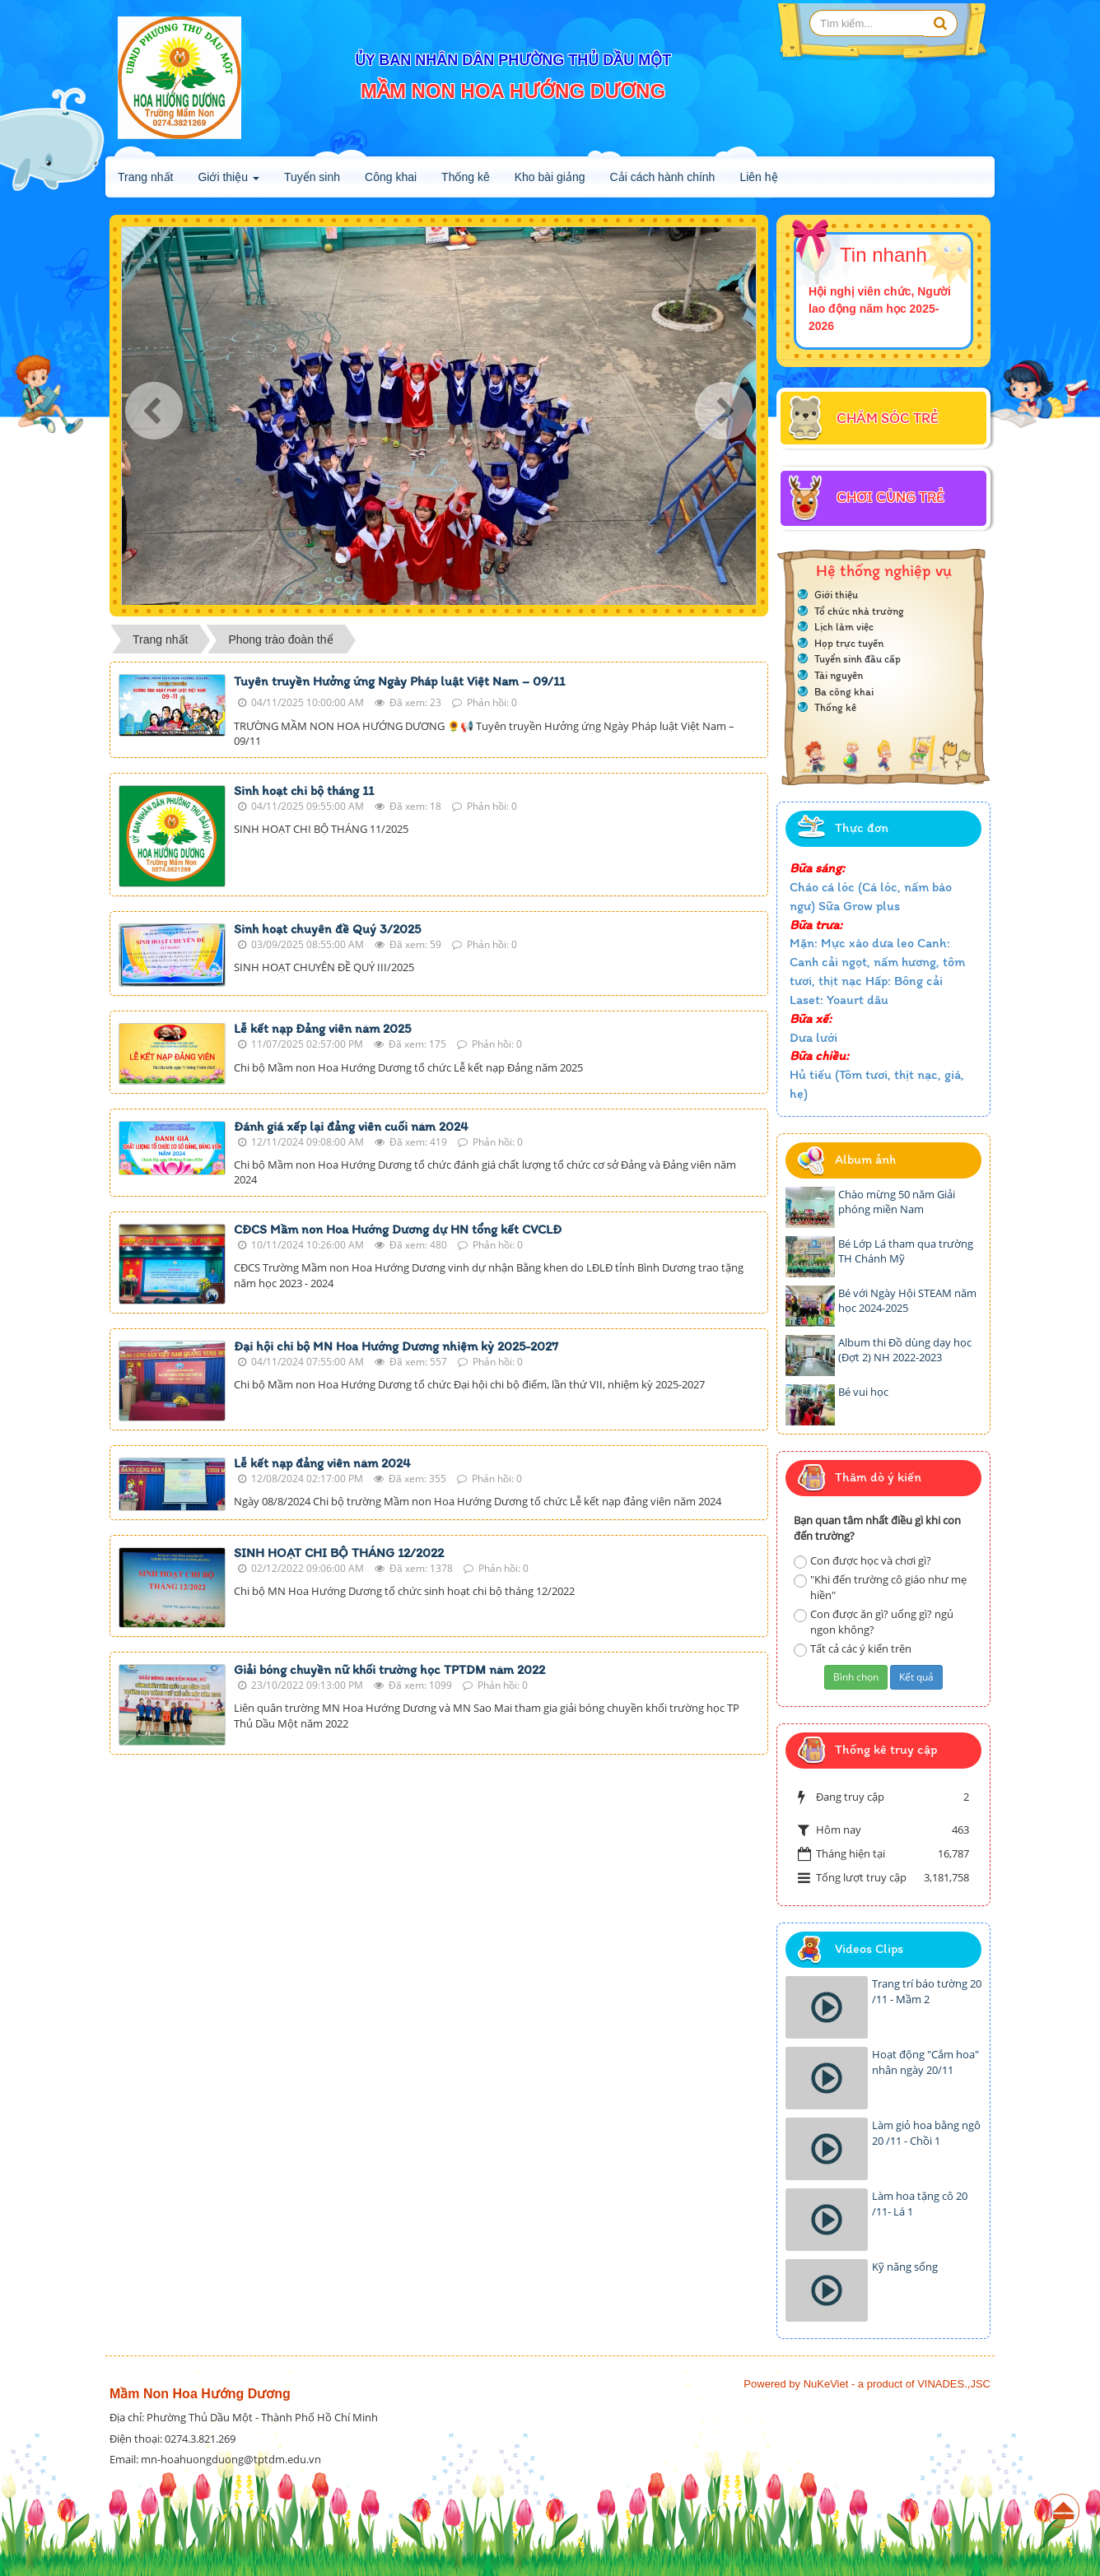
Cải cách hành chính (662, 177)
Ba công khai (844, 692)
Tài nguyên (838, 675)
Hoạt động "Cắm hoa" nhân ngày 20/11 (925, 2062)
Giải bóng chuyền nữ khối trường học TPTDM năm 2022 (389, 1669)
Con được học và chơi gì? (862, 1561)
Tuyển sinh (312, 177)
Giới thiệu (228, 181)
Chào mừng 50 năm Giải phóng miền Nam (896, 1202)
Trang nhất (145, 177)
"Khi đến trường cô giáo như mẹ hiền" (880, 1587)
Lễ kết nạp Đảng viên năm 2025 (322, 1028)
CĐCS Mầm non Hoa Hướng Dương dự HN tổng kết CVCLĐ (398, 1229)
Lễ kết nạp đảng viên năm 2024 (322, 1463)
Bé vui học (863, 1391)
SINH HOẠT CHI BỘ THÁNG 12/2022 (339, 1552)
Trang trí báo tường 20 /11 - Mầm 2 (926, 1991)
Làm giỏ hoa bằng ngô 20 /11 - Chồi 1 (926, 2133)
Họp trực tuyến (848, 643)
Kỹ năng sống (905, 2266)
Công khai (391, 177)
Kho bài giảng (550, 177)
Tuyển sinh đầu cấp (857, 659)
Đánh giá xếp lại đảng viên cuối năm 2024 (351, 1126)
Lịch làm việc (844, 627)
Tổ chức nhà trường (859, 611)
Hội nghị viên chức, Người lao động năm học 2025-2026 (880, 308)
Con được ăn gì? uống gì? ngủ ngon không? (873, 1622)
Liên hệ (758, 177)
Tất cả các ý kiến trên (852, 1649)
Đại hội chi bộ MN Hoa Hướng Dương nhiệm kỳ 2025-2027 (396, 1346)
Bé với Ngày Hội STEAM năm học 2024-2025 (907, 1301)
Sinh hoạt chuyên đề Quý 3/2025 (327, 929)
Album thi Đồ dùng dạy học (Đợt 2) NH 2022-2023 (905, 1350)
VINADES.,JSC (953, 2384)
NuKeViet (826, 2384)
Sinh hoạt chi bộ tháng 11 (304, 790)
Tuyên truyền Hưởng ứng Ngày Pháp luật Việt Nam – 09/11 (399, 681)
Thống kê (465, 177)
